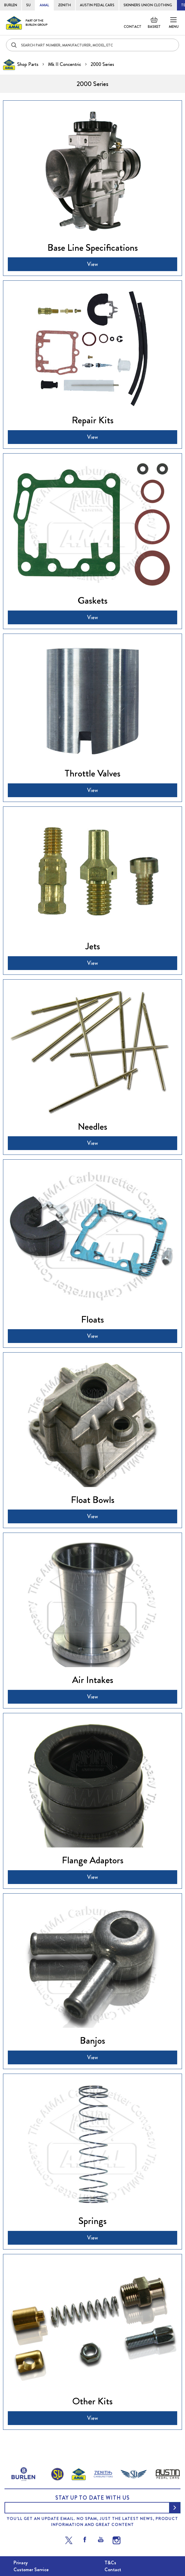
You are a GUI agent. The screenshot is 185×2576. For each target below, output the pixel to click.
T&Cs (110, 2562)
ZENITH (64, 5)
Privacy (21, 2562)
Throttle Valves (92, 773)
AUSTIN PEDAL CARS (97, 5)
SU (28, 5)
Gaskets (93, 600)
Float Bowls (92, 1500)
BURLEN (10, 5)
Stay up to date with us (92, 2498)
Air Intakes (92, 1680)
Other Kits (92, 2401)
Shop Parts (28, 64)
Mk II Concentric (65, 64)
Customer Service (31, 2569)
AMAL (44, 5)
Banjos (92, 2040)
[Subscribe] (174, 2507)
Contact (132, 26)
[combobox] (92, 45)
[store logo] (26, 23)
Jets (92, 946)
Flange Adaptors (92, 1860)
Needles (92, 1126)
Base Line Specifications (92, 247)
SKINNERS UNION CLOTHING (147, 5)
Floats (92, 1319)
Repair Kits (93, 420)
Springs (92, 2221)
